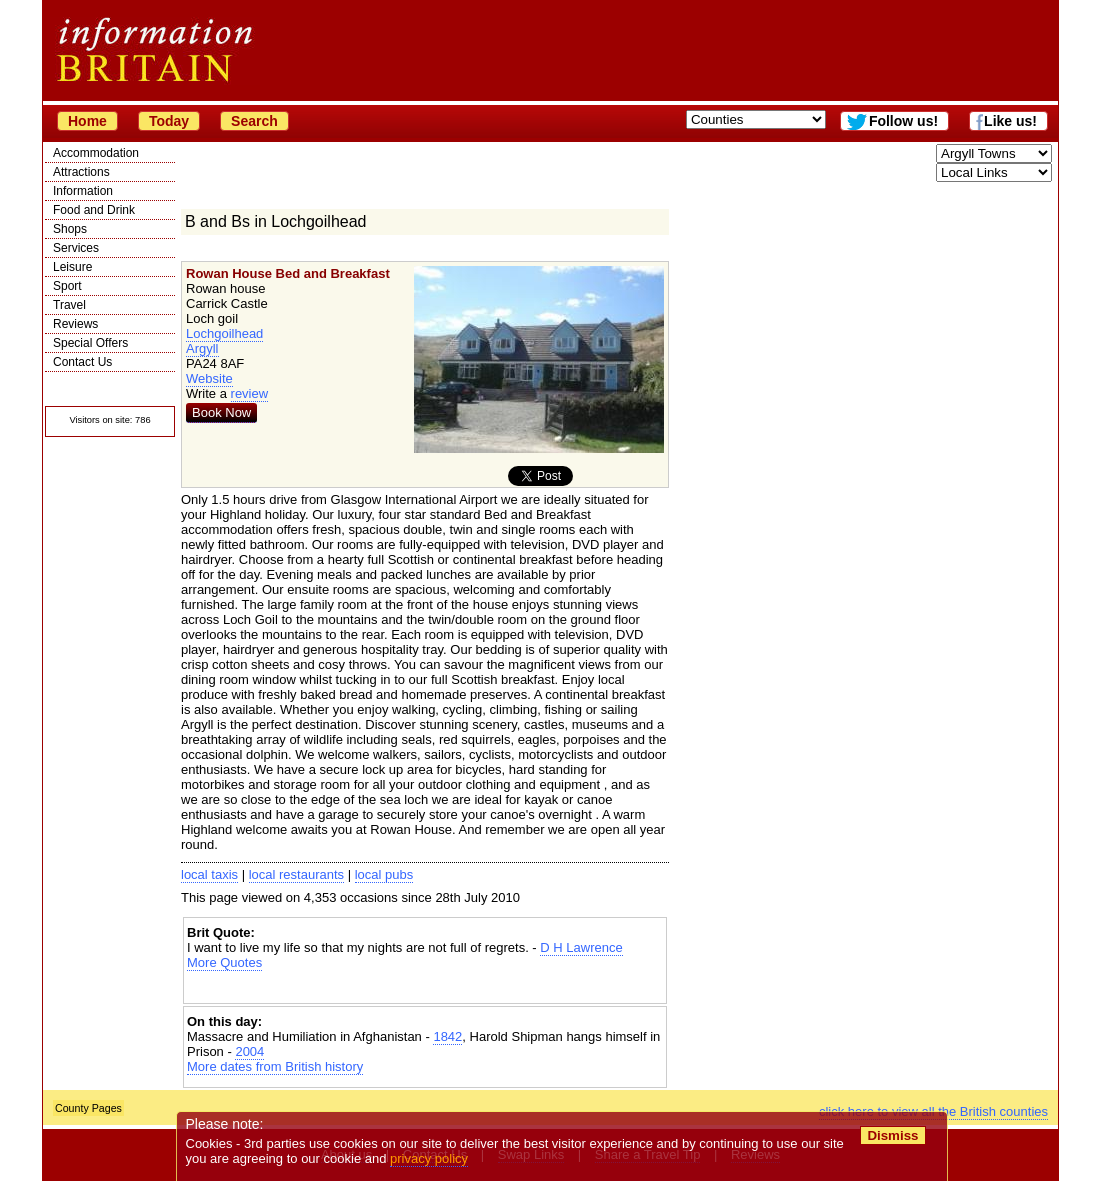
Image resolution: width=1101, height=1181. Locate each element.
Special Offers (90, 343)
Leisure (72, 267)
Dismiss (892, 1135)
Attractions (81, 172)
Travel (69, 305)
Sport (67, 286)
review (250, 393)
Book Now (221, 412)
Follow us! (903, 121)
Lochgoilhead (224, 333)
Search (254, 121)
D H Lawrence (581, 947)
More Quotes (224, 962)
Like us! (1010, 121)
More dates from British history (275, 1066)
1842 (447, 1036)
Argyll (202, 348)
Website (209, 378)
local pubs (384, 874)
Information (83, 191)
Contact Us (82, 362)
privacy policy (429, 1158)
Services (76, 248)
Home (87, 121)
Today (169, 121)
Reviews (75, 324)
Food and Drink (94, 210)
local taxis (209, 874)
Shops (70, 229)
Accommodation (96, 153)
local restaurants (296, 874)
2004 (249, 1051)
